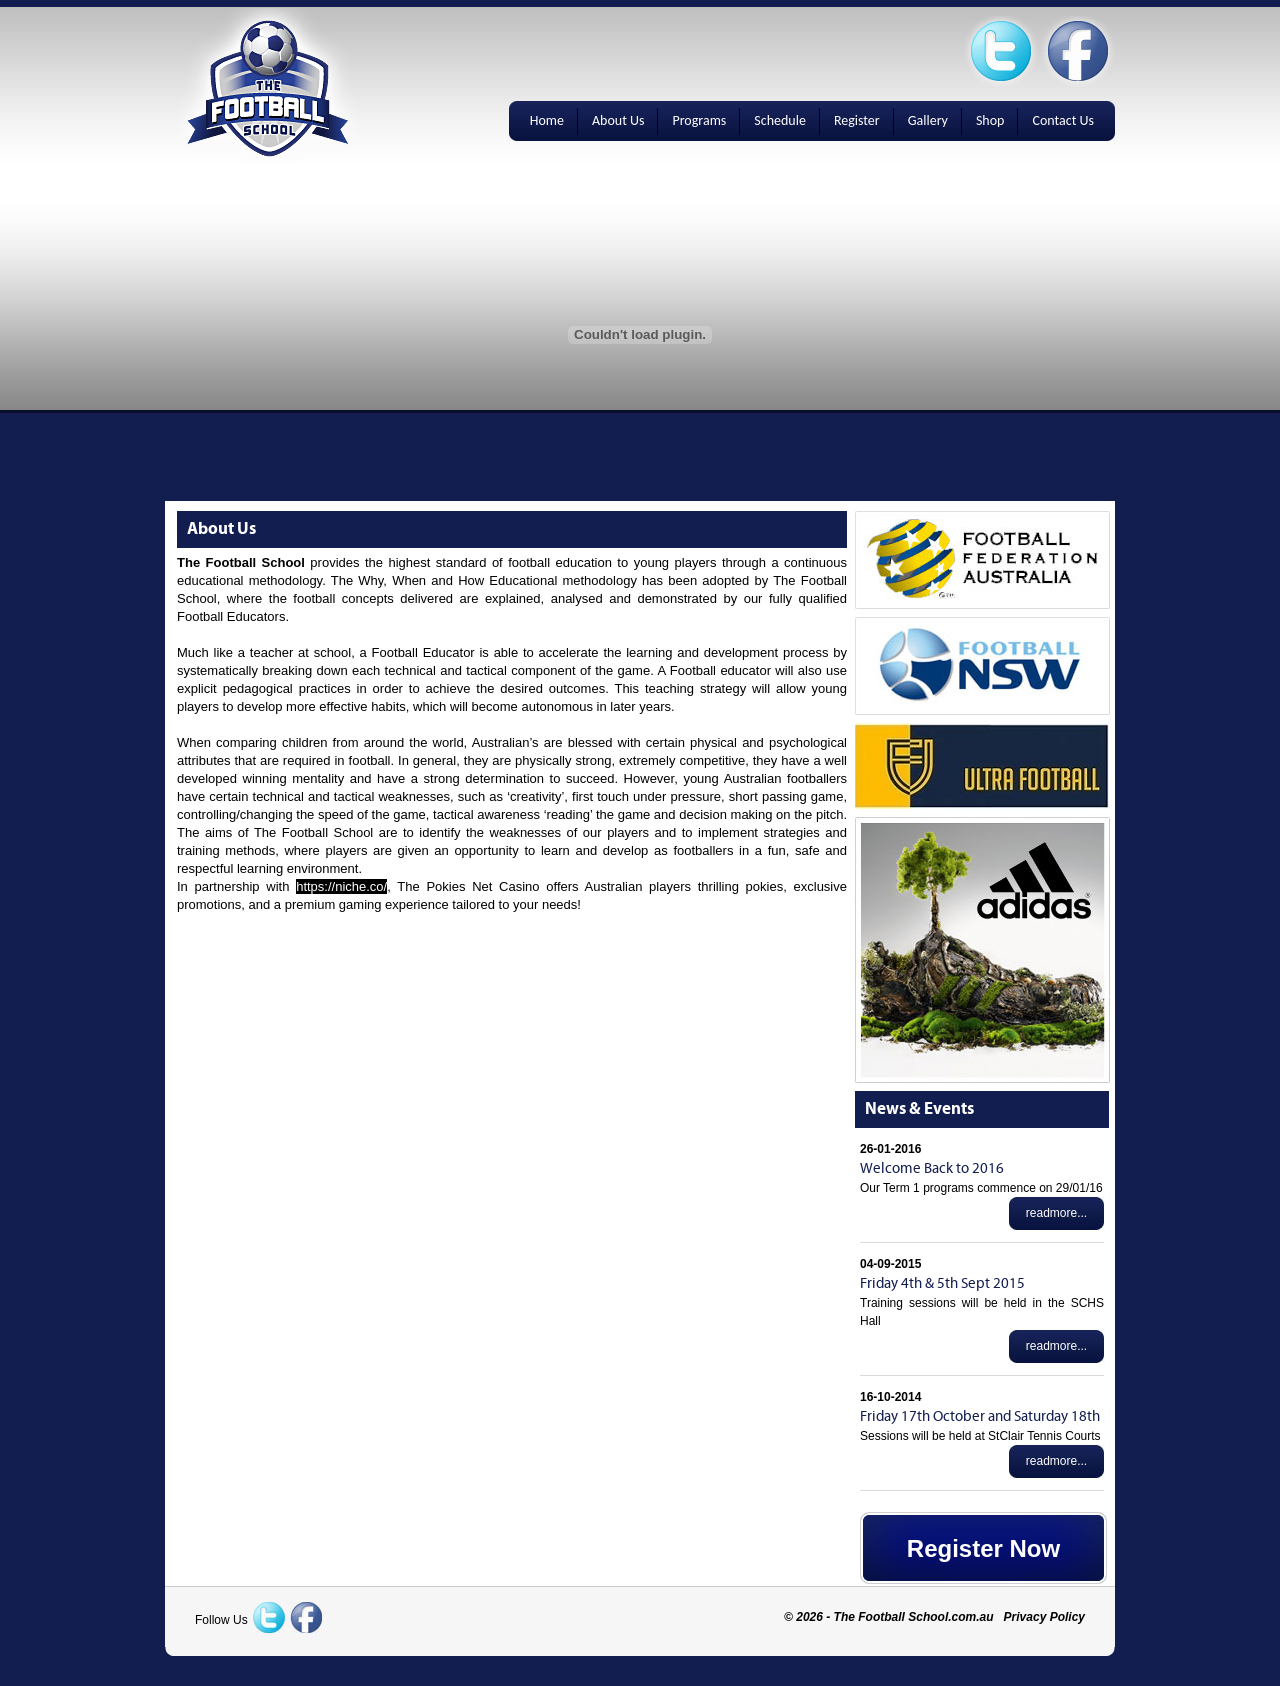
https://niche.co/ (341, 886)
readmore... (1056, 1213)
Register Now (983, 1548)
